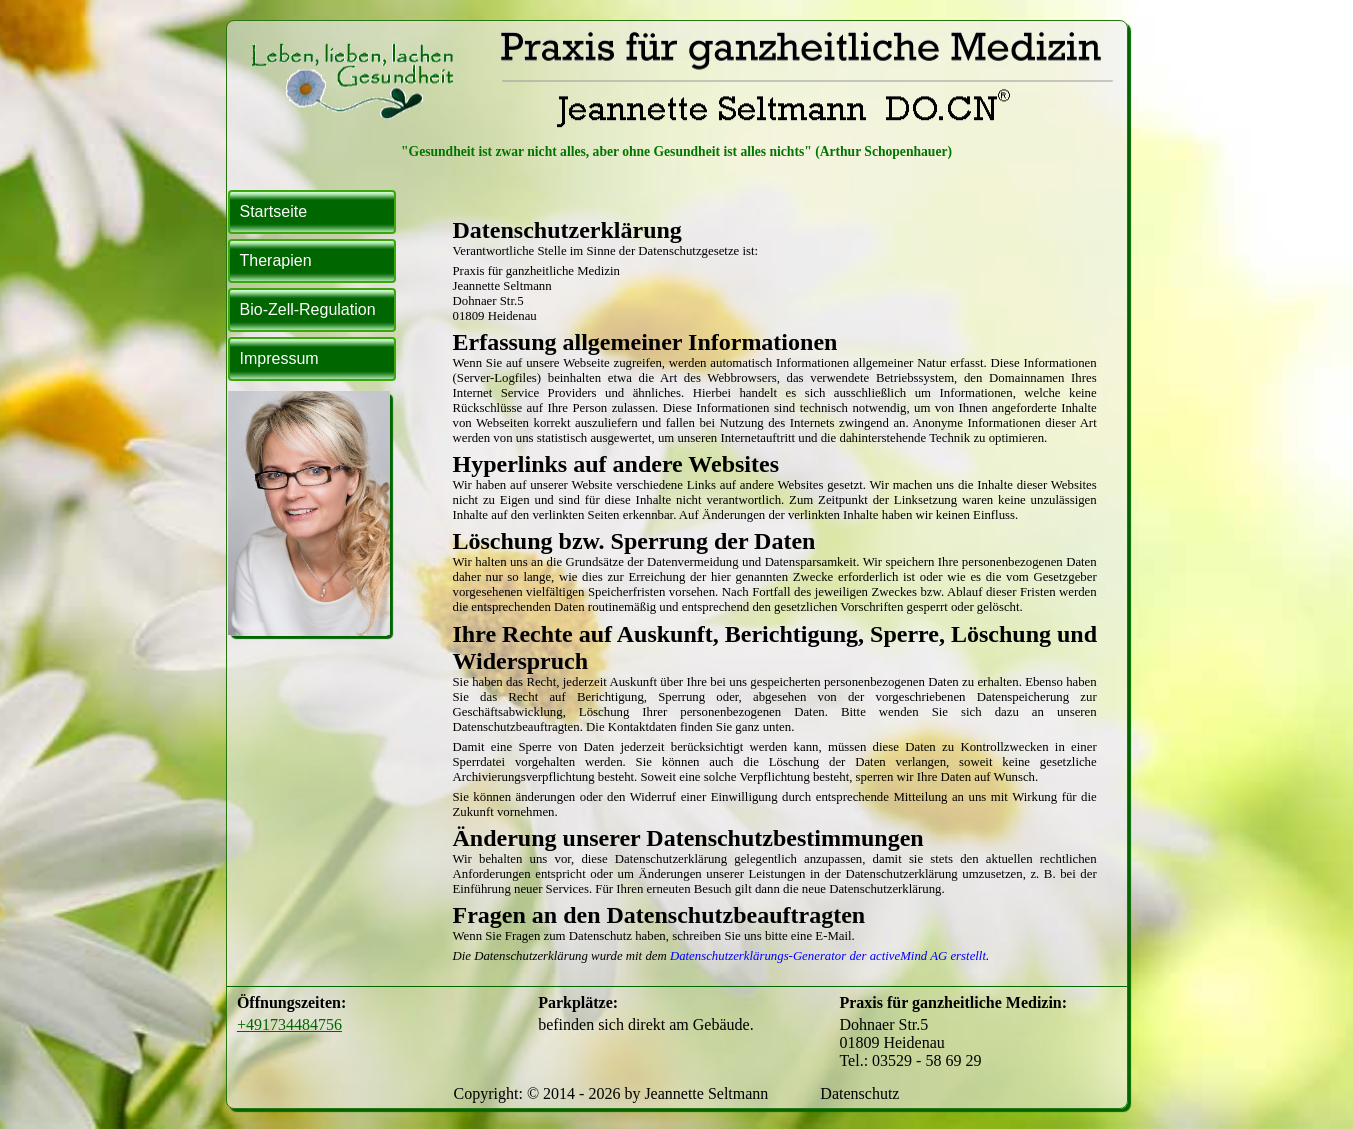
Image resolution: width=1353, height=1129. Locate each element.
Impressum (279, 358)
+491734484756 (289, 1024)
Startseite (274, 211)
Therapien (276, 260)
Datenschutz (859, 1093)
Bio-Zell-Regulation (308, 309)
